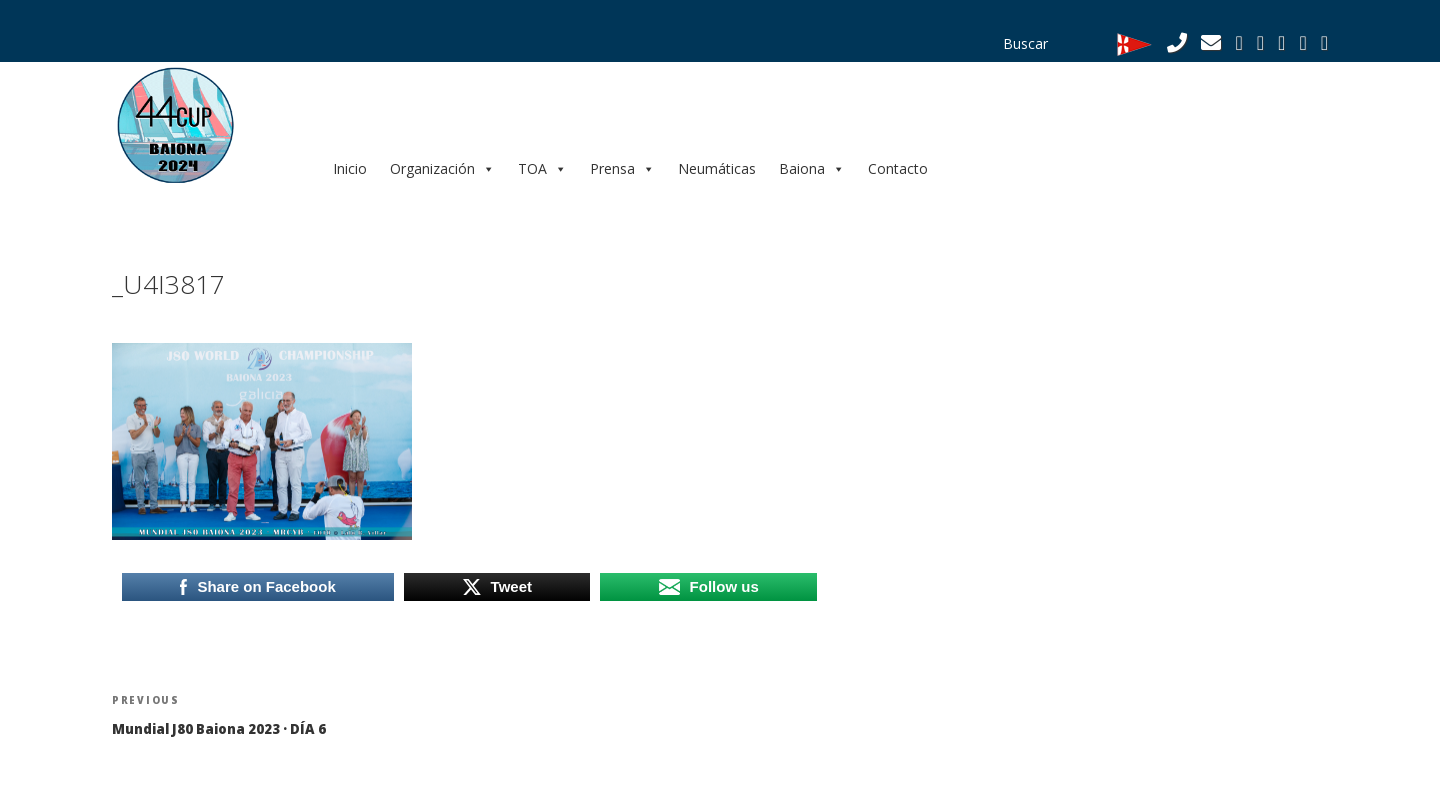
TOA (542, 169)
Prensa (622, 169)
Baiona (812, 169)
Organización (442, 169)
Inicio (350, 168)
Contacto (898, 168)
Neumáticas (717, 168)
